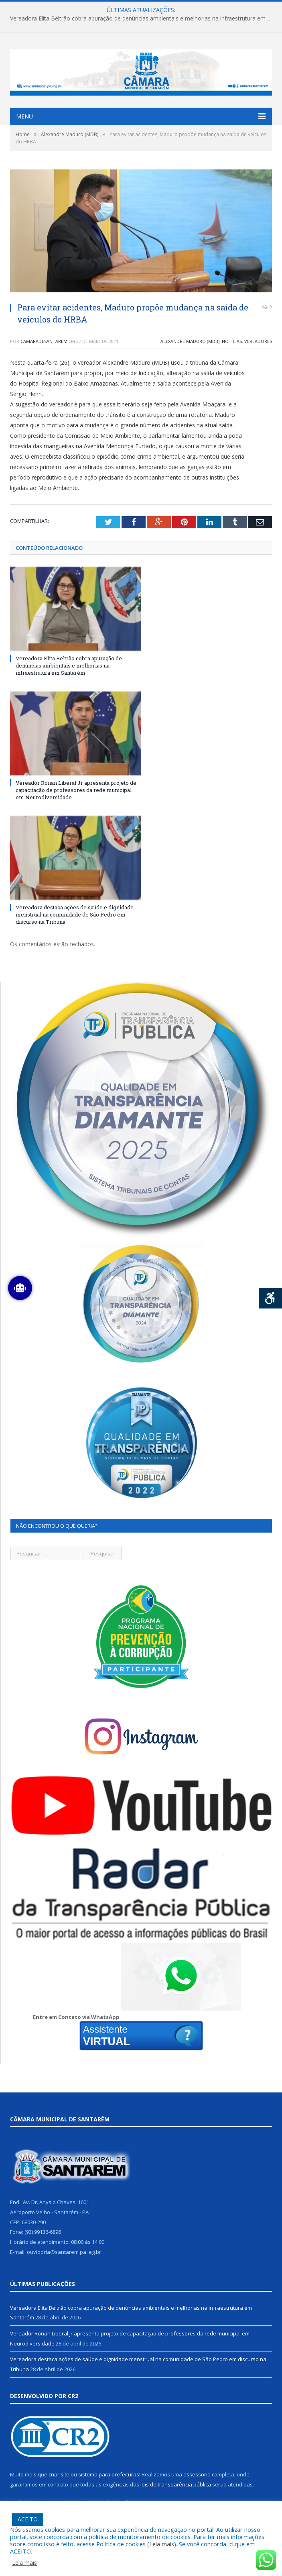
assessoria (197, 2474)
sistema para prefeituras (108, 2474)
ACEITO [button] (28, 2519)
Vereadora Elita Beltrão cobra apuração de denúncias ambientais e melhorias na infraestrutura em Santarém (143, 18)
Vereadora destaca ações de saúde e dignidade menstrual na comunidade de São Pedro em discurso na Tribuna (75, 914)
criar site (59, 2474)
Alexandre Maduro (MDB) (189, 341)
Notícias (232, 341)
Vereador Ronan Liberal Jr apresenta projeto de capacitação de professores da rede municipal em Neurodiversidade (76, 790)
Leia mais (161, 2544)
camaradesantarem (43, 341)
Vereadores (258, 341)
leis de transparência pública (175, 2484)
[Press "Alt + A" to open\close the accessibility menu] (270, 1298)
